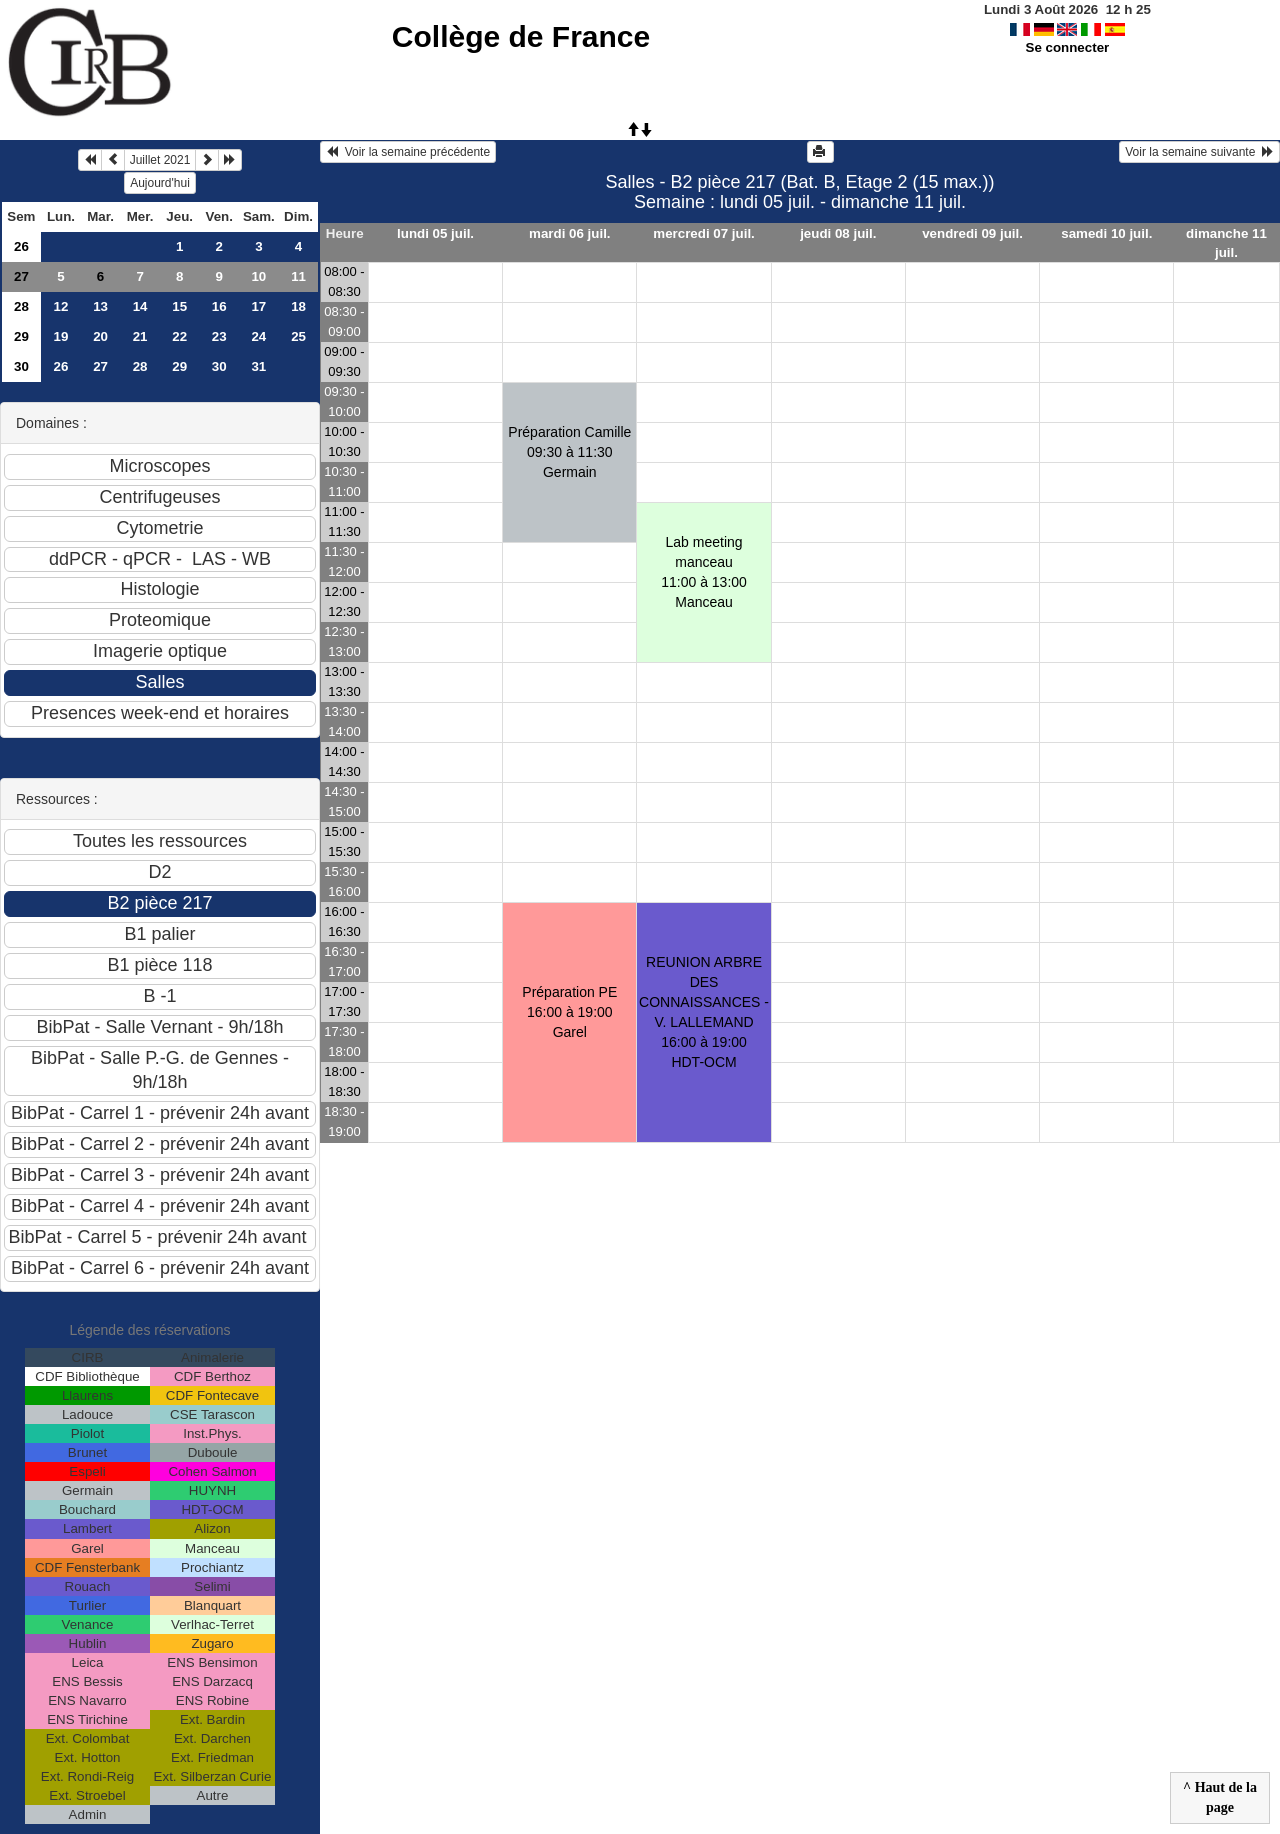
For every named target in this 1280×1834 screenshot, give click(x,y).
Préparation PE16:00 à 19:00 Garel (569, 1012)
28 (21, 306)
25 (298, 336)
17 (258, 306)
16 (219, 306)
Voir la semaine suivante (1199, 152)
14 (140, 306)
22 (179, 336)
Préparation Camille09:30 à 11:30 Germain (569, 452)
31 (258, 366)
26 (21, 246)
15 (179, 306)
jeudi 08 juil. (838, 233)
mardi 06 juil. (569, 233)
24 (258, 336)
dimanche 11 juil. (1226, 243)
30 (21, 366)
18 (298, 306)
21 (140, 336)
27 (21, 276)
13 (100, 306)
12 (61, 306)
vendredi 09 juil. (972, 233)
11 (298, 276)
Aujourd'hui (160, 183)
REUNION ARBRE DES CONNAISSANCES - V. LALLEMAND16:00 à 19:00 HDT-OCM (704, 1012)
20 (100, 336)
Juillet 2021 (160, 160)
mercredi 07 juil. (704, 233)
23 (219, 336)
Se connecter (1068, 47)
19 (61, 336)
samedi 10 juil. (1106, 233)
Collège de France (521, 36)
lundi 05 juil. (435, 233)
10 (258, 276)
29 (21, 336)
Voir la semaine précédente (408, 152)
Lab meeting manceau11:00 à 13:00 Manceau (704, 572)
